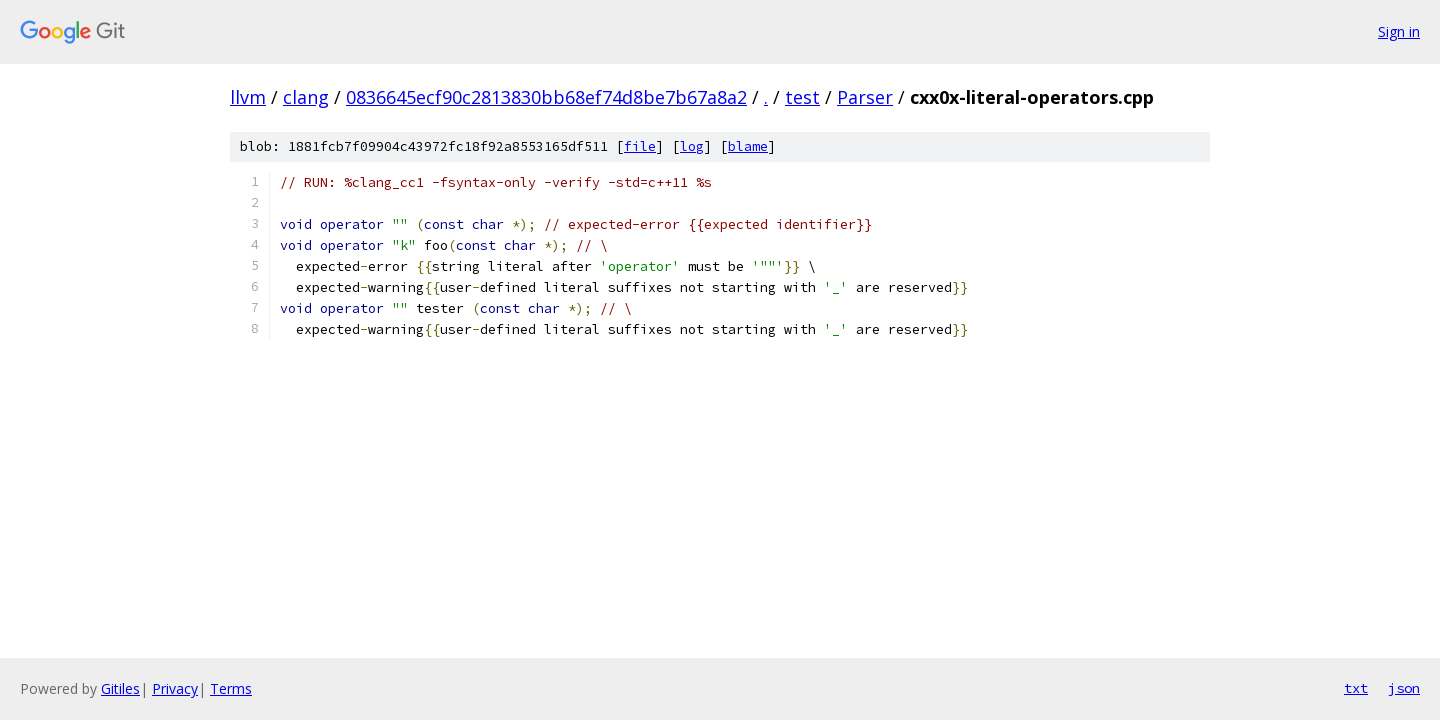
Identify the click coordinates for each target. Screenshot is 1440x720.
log (692, 146)
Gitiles (120, 688)
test (802, 97)
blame (748, 146)
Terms (231, 688)
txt (1356, 688)
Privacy (175, 688)
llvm (248, 97)
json (1404, 688)
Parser (865, 97)
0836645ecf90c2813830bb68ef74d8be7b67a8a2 (546, 97)
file (640, 146)
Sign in (1399, 31)
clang (306, 97)
